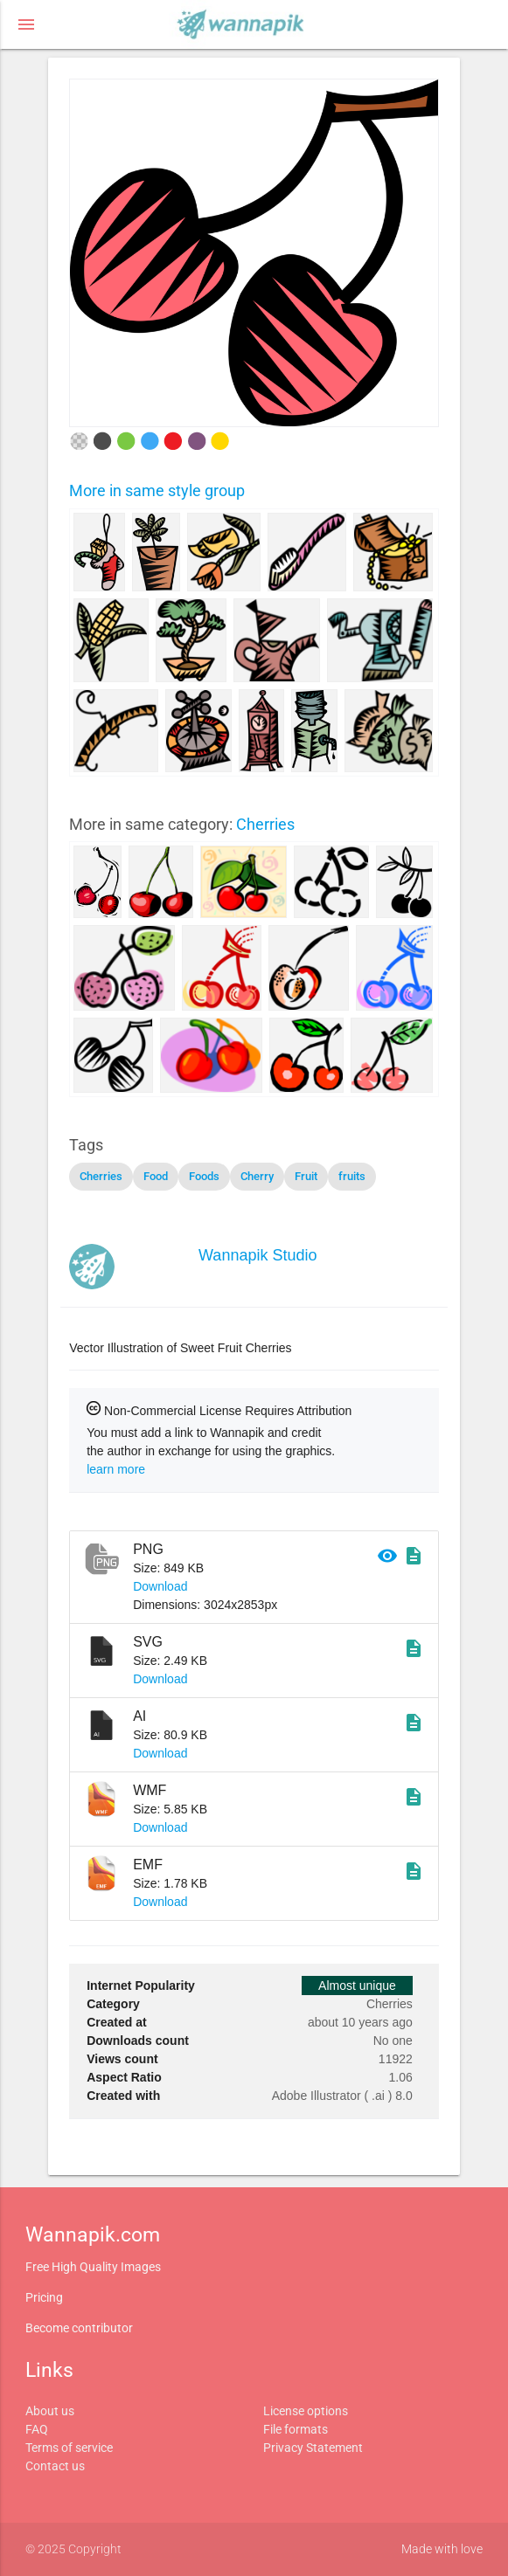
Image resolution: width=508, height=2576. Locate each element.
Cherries (265, 824)
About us (49, 2411)
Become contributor (79, 2328)
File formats (295, 2429)
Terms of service (69, 2448)
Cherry (257, 1176)
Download (160, 1586)
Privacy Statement (313, 2448)
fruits (351, 1176)
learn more (116, 1469)
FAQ (36, 2429)
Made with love (442, 2549)
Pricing (44, 2297)
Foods (204, 1176)
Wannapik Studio (257, 1255)
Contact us (55, 2466)
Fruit (306, 1176)
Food (155, 1176)
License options (305, 2411)
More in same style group (157, 490)
